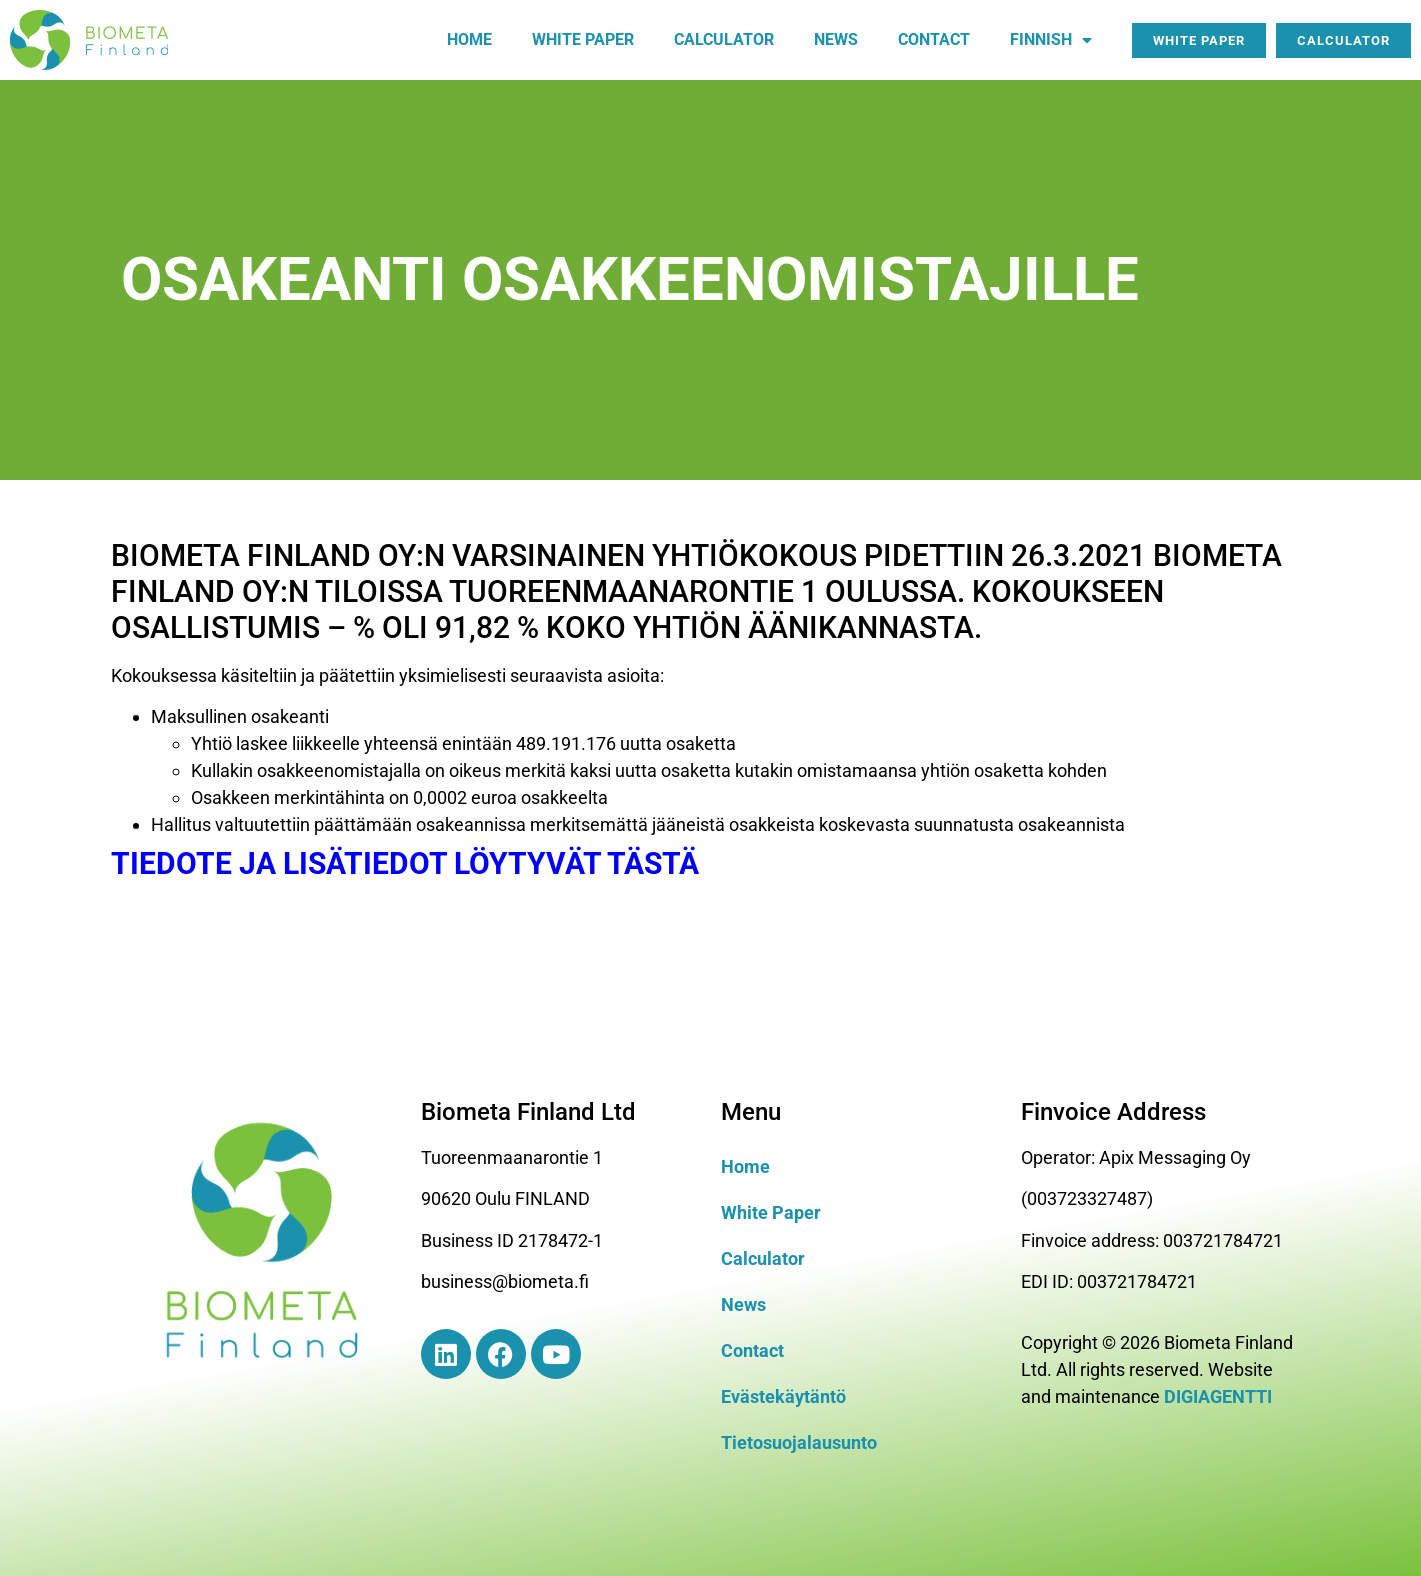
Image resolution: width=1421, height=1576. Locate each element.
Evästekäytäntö (783, 1396)
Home (469, 39)
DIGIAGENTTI (1218, 1396)
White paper (583, 39)
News (836, 39)
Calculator (724, 39)
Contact (934, 39)
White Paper (771, 1212)
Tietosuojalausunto (799, 1442)
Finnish (1051, 40)
